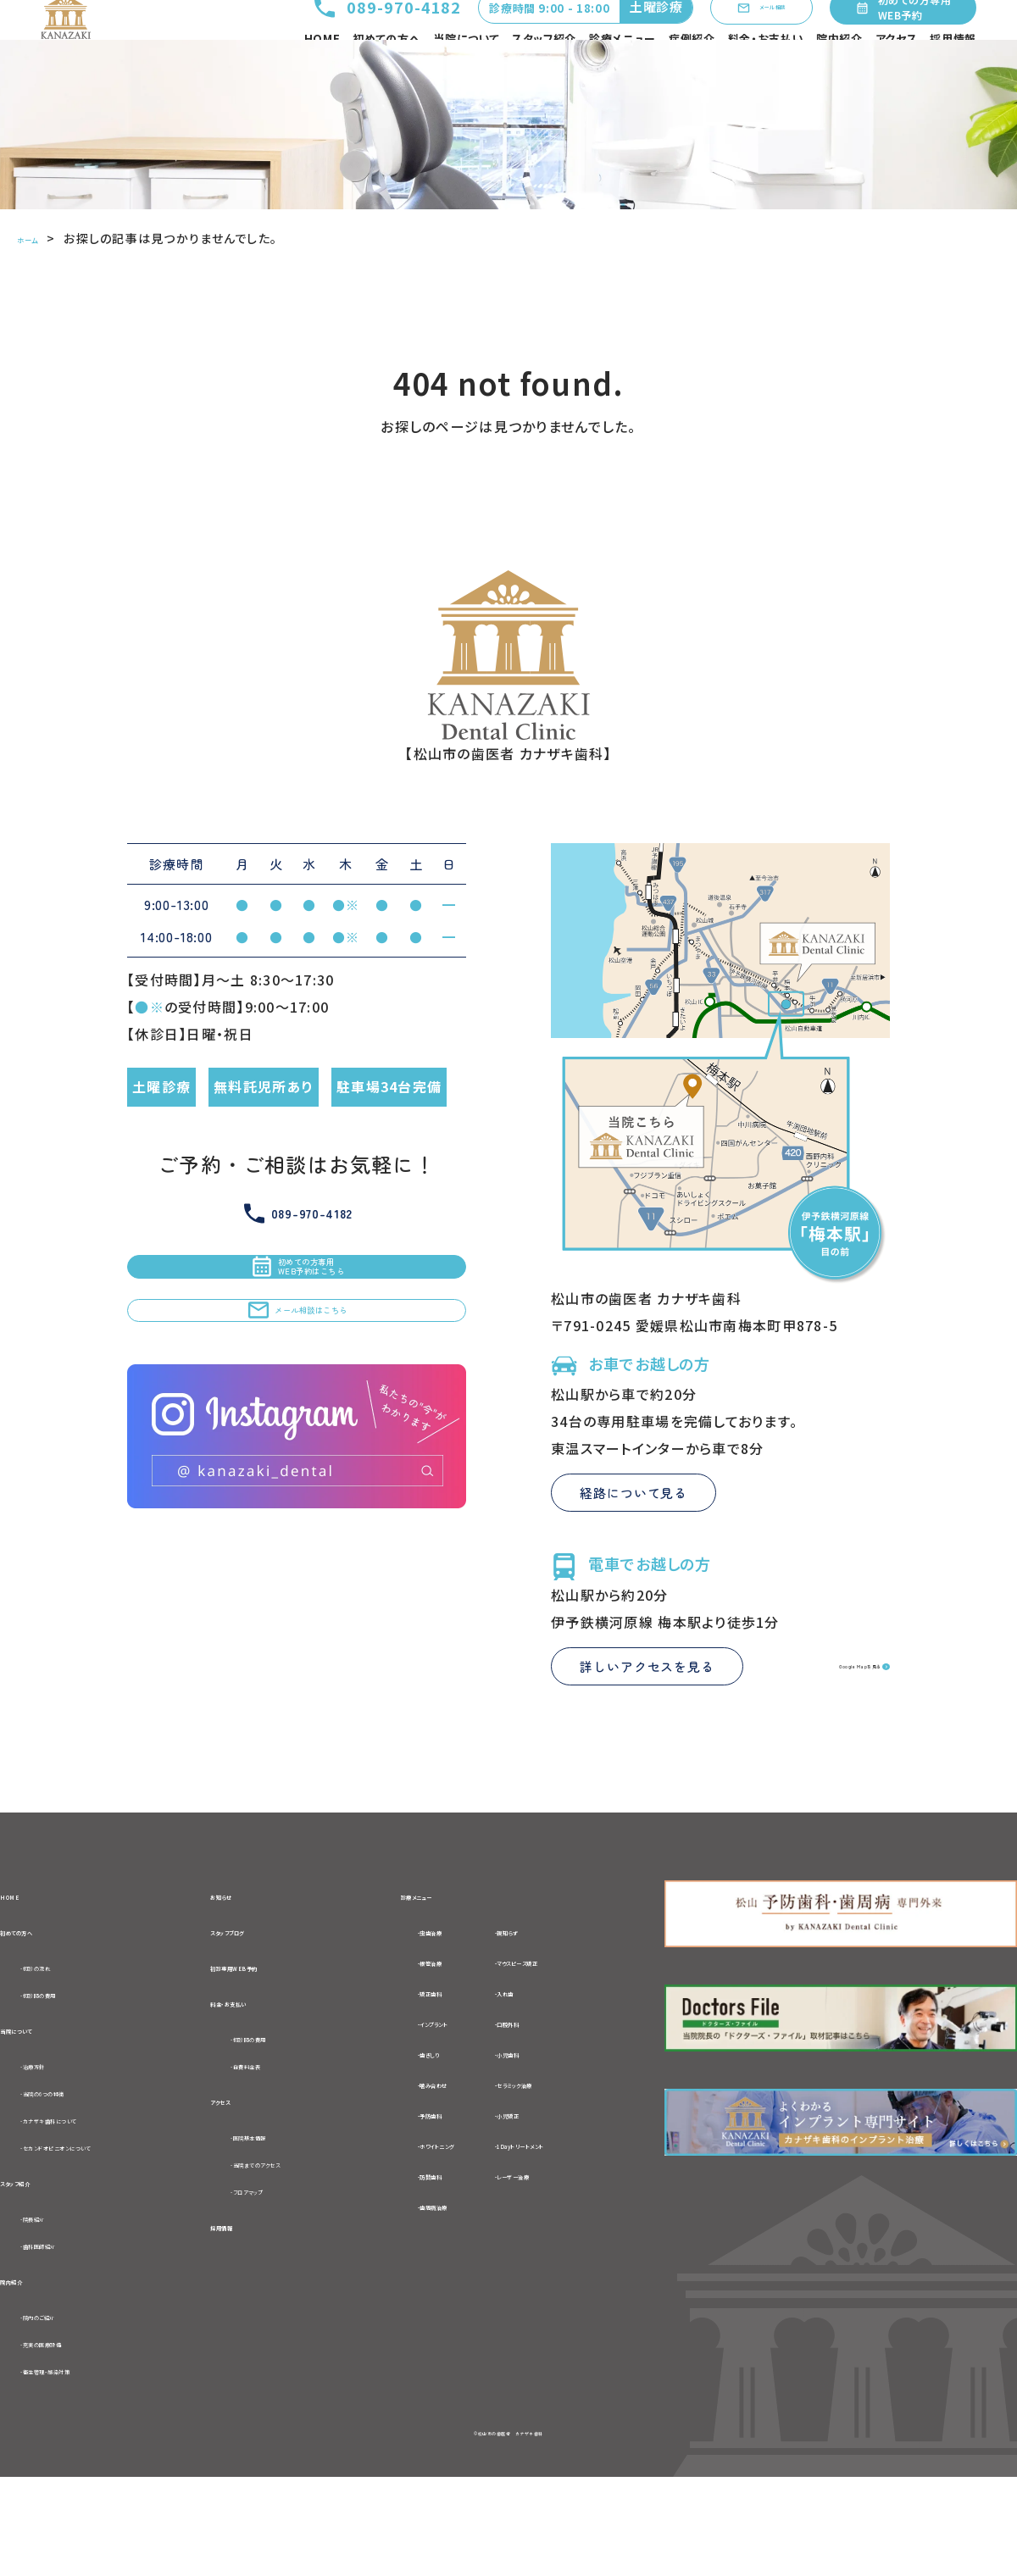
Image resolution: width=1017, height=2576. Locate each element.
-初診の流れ (59, 2035)
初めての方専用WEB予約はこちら (296, 1347)
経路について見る (633, 1554)
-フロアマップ (274, 2277)
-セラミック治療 (575, 2148)
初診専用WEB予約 (271, 2036)
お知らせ (238, 1957)
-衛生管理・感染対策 (86, 2467)
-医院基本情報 (278, 2218)
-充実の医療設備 (74, 2438)
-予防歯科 (419, 2178)
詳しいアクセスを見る (647, 1728)
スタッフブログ (256, 1997)
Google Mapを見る (813, 1728)
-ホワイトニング (436, 2209)
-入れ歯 (550, 2056)
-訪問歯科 (419, 2239)
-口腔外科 (557, 2087)
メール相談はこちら (297, 1427)
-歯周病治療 (427, 2270)
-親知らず (556, 1995)
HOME (322, 72)
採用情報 (953, 72)
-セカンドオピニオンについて (111, 2227)
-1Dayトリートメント (590, 2209)
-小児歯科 (557, 2117)
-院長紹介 (52, 2304)
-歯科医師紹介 (67, 2333)
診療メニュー (622, 72)
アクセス (896, 72)
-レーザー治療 (570, 2239)
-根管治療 (419, 2026)
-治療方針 (52, 2140)
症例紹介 (692, 72)
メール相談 (734, 35)
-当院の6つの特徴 (78, 2169)
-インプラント (428, 2087)
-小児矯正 (557, 2178)
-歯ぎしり (416, 2117)
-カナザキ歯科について (93, 2198)
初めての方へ (386, 72)
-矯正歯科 (419, 2056)
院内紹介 (839, 72)
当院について (466, 72)
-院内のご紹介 (66, 2409)
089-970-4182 (335, 34)
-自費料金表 (271, 2142)
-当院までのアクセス (296, 2247)
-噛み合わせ (426, 2148)
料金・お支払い (766, 72)
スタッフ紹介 (544, 72)
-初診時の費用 (67, 2064)
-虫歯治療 (419, 1995)
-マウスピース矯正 (583, 2026)
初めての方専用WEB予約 (900, 34)
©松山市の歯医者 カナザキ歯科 (508, 2530)
